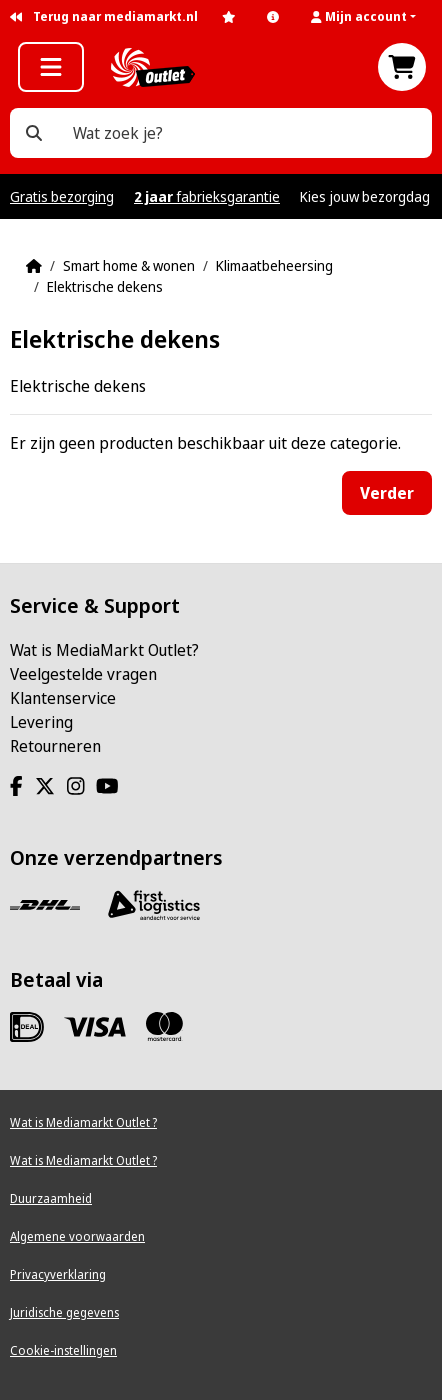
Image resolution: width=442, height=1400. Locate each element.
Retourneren (55, 746)
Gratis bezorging (62, 196)
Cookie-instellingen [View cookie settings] (63, 1350)
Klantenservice (63, 698)
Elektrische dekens (105, 286)
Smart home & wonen (129, 265)
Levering (41, 722)
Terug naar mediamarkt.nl (104, 16)
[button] (371, 17)
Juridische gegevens (64, 1312)
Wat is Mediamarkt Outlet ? (83, 1122)
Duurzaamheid (51, 1198)
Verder (387, 493)
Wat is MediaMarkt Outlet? (104, 650)
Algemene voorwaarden (77, 1236)
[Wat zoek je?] (34, 133)
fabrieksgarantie (207, 196)
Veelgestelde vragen (83, 674)
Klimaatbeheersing (274, 265)
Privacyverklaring (58, 1274)
